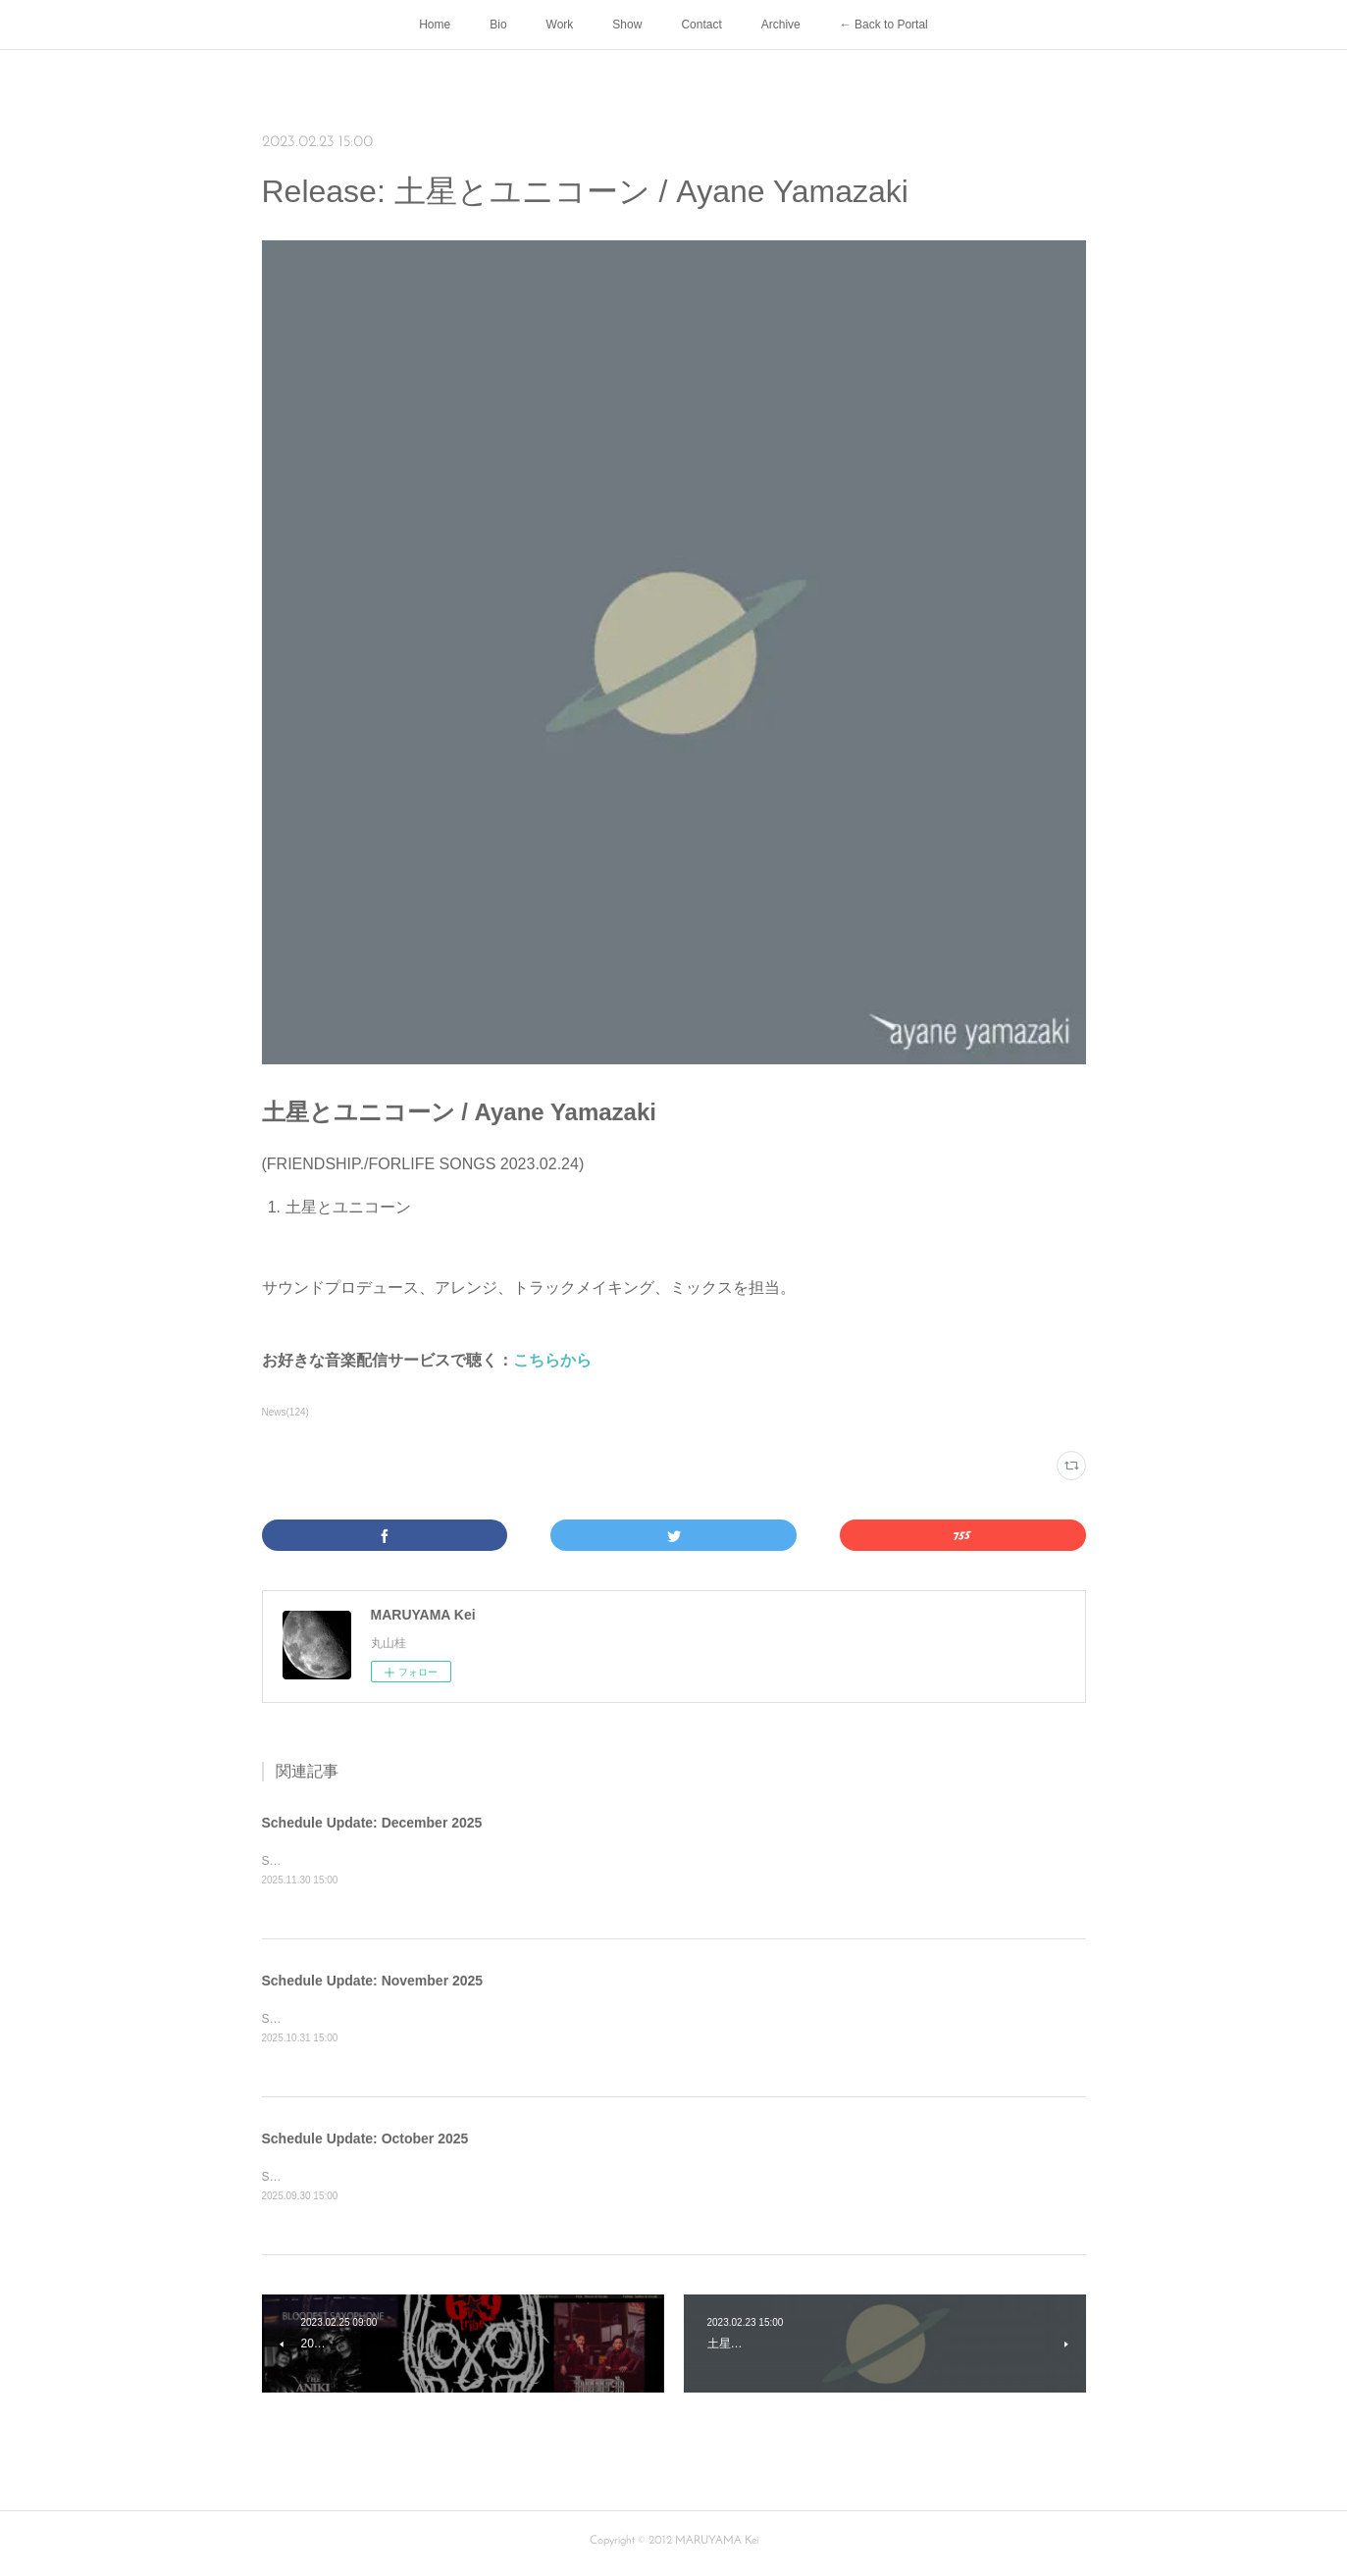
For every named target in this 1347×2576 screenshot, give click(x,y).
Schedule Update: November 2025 (373, 1982)
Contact (701, 24)
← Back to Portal (884, 24)
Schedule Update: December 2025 (372, 1822)
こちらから (552, 1360)
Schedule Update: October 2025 (365, 2141)
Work (560, 24)
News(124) (285, 1412)
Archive (781, 24)
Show (627, 24)
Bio (498, 24)
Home (434, 24)
